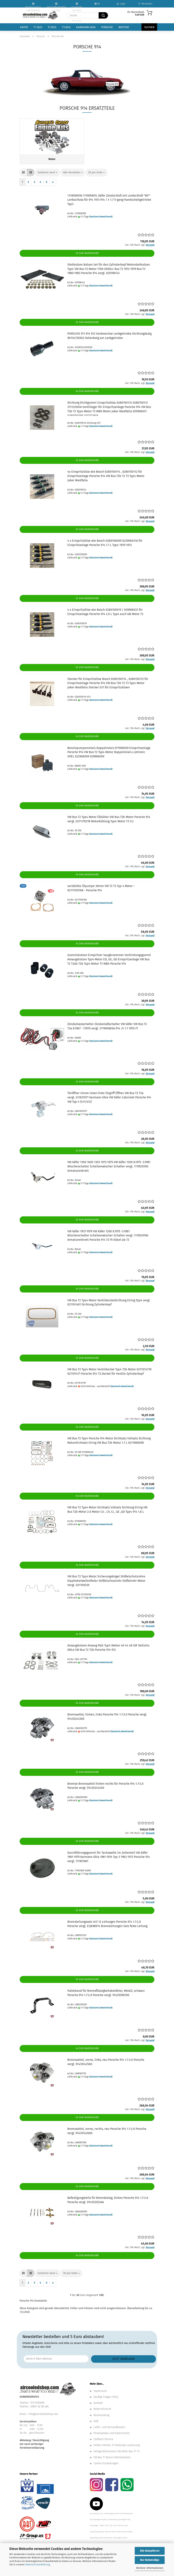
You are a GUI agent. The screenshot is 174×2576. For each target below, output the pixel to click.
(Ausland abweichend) (100, 218)
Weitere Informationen (149, 2568)
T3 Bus (66, 27)
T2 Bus (52, 27)
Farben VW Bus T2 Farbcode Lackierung (117, 2446)
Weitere (123, 27)
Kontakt (98, 2404)
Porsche (107, 27)
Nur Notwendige (149, 2560)
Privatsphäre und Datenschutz (111, 2434)
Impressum (100, 2392)
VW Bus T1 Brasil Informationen (112, 2458)
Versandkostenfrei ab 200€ (56, 5)
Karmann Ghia (86, 27)
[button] (23, 173)
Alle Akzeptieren (149, 2550)
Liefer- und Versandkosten (109, 2428)
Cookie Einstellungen (106, 2464)
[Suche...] (103, 15)
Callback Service (103, 2440)
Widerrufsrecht (102, 2410)
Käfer (24, 27)
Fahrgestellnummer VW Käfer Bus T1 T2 (117, 2452)
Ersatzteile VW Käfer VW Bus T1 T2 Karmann (76, 5)
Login (121, 3)
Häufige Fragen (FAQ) (106, 2398)
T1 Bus (37, 27)
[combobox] (47, 173)
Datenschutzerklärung (37, 2564)
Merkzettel (145, 3)
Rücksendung (101, 2416)
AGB (96, 2422)
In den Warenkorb (87, 254)
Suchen (149, 27)
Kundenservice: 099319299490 (33, 5)
